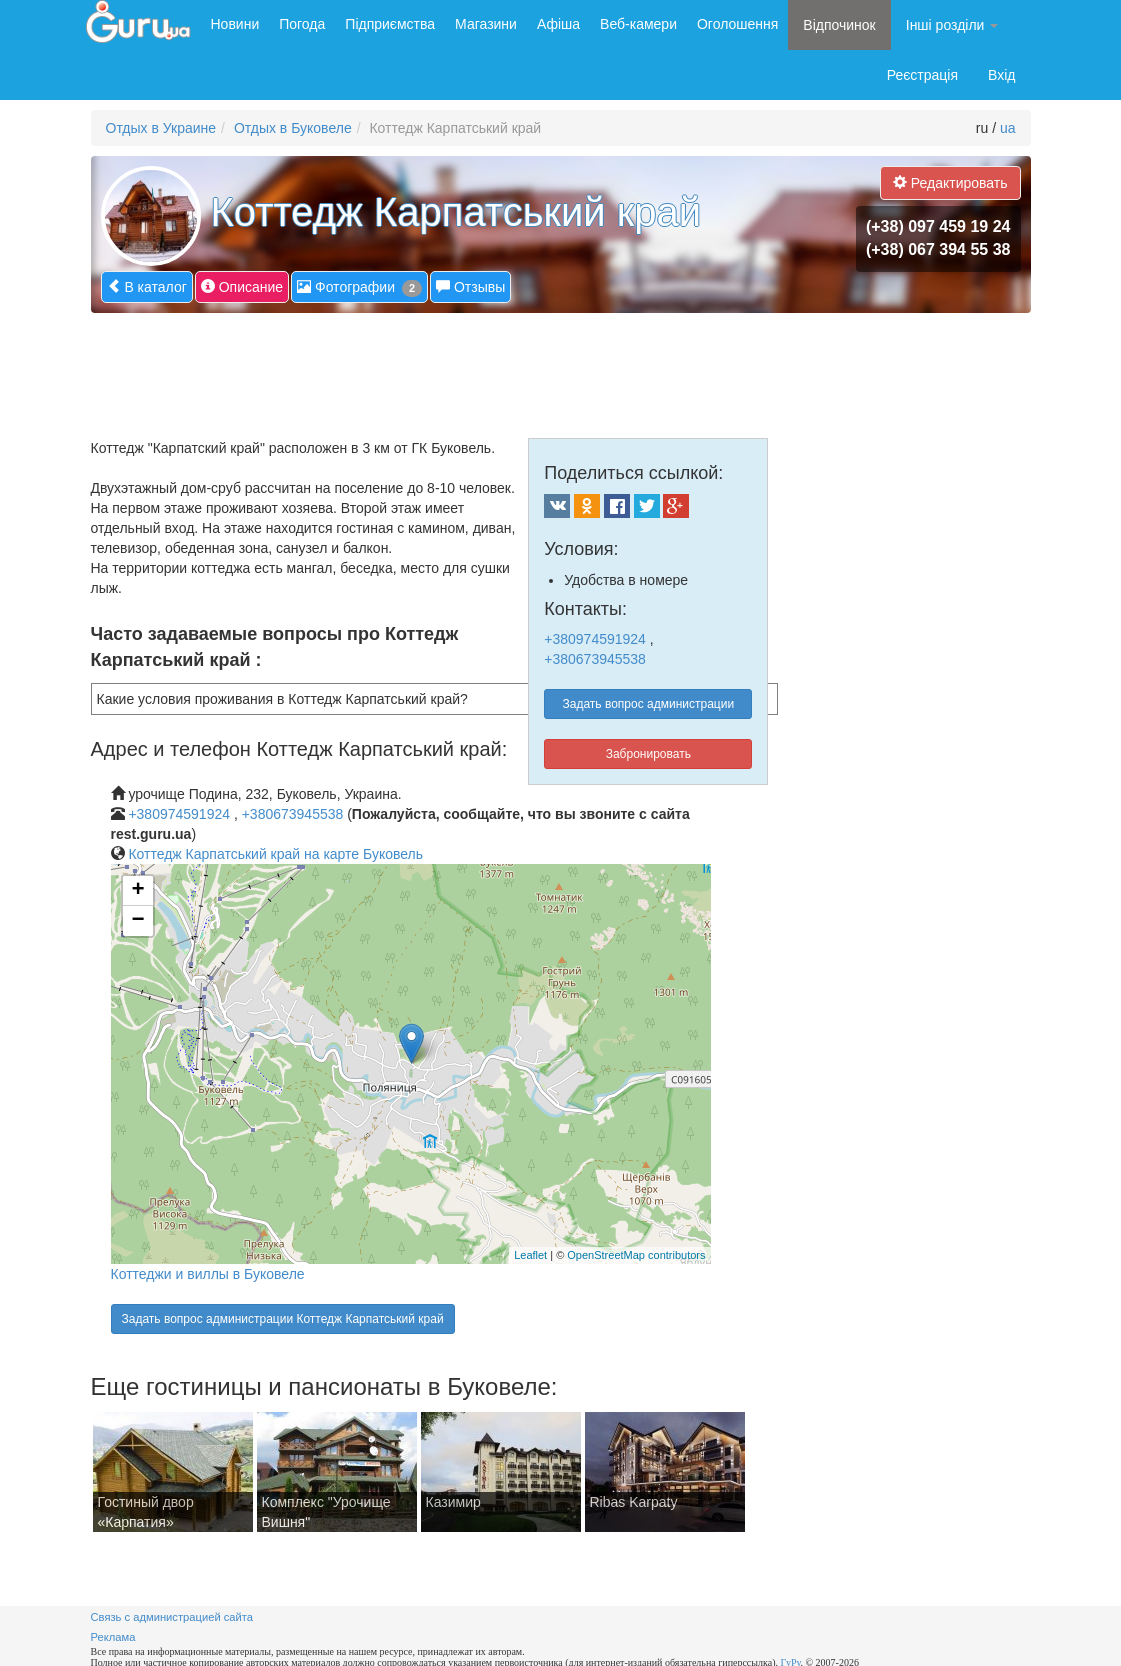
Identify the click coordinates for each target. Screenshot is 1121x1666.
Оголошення (737, 24)
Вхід (1001, 75)
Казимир (453, 1502)
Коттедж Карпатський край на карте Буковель (275, 854)
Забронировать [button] (648, 754)
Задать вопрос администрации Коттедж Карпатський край (283, 1319)
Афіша (558, 24)
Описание (242, 286)
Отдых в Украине (161, 128)
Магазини (486, 24)
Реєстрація (922, 75)
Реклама (113, 1637)
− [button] (137, 921)
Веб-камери (638, 24)
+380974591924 (595, 639)
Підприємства (390, 24)
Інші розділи (952, 25)
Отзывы (470, 286)
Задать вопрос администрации (649, 704)
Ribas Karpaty (634, 1502)
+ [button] (137, 891)
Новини (235, 24)
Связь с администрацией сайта (172, 1617)
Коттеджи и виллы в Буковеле (208, 1274)
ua (1008, 128)
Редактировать (950, 182)
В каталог (147, 286)
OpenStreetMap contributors (636, 1255)
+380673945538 (595, 659)
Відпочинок (839, 25)
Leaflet (530, 1255)
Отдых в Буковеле (293, 128)
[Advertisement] (455, 368)
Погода (302, 24)
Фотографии (359, 287)
